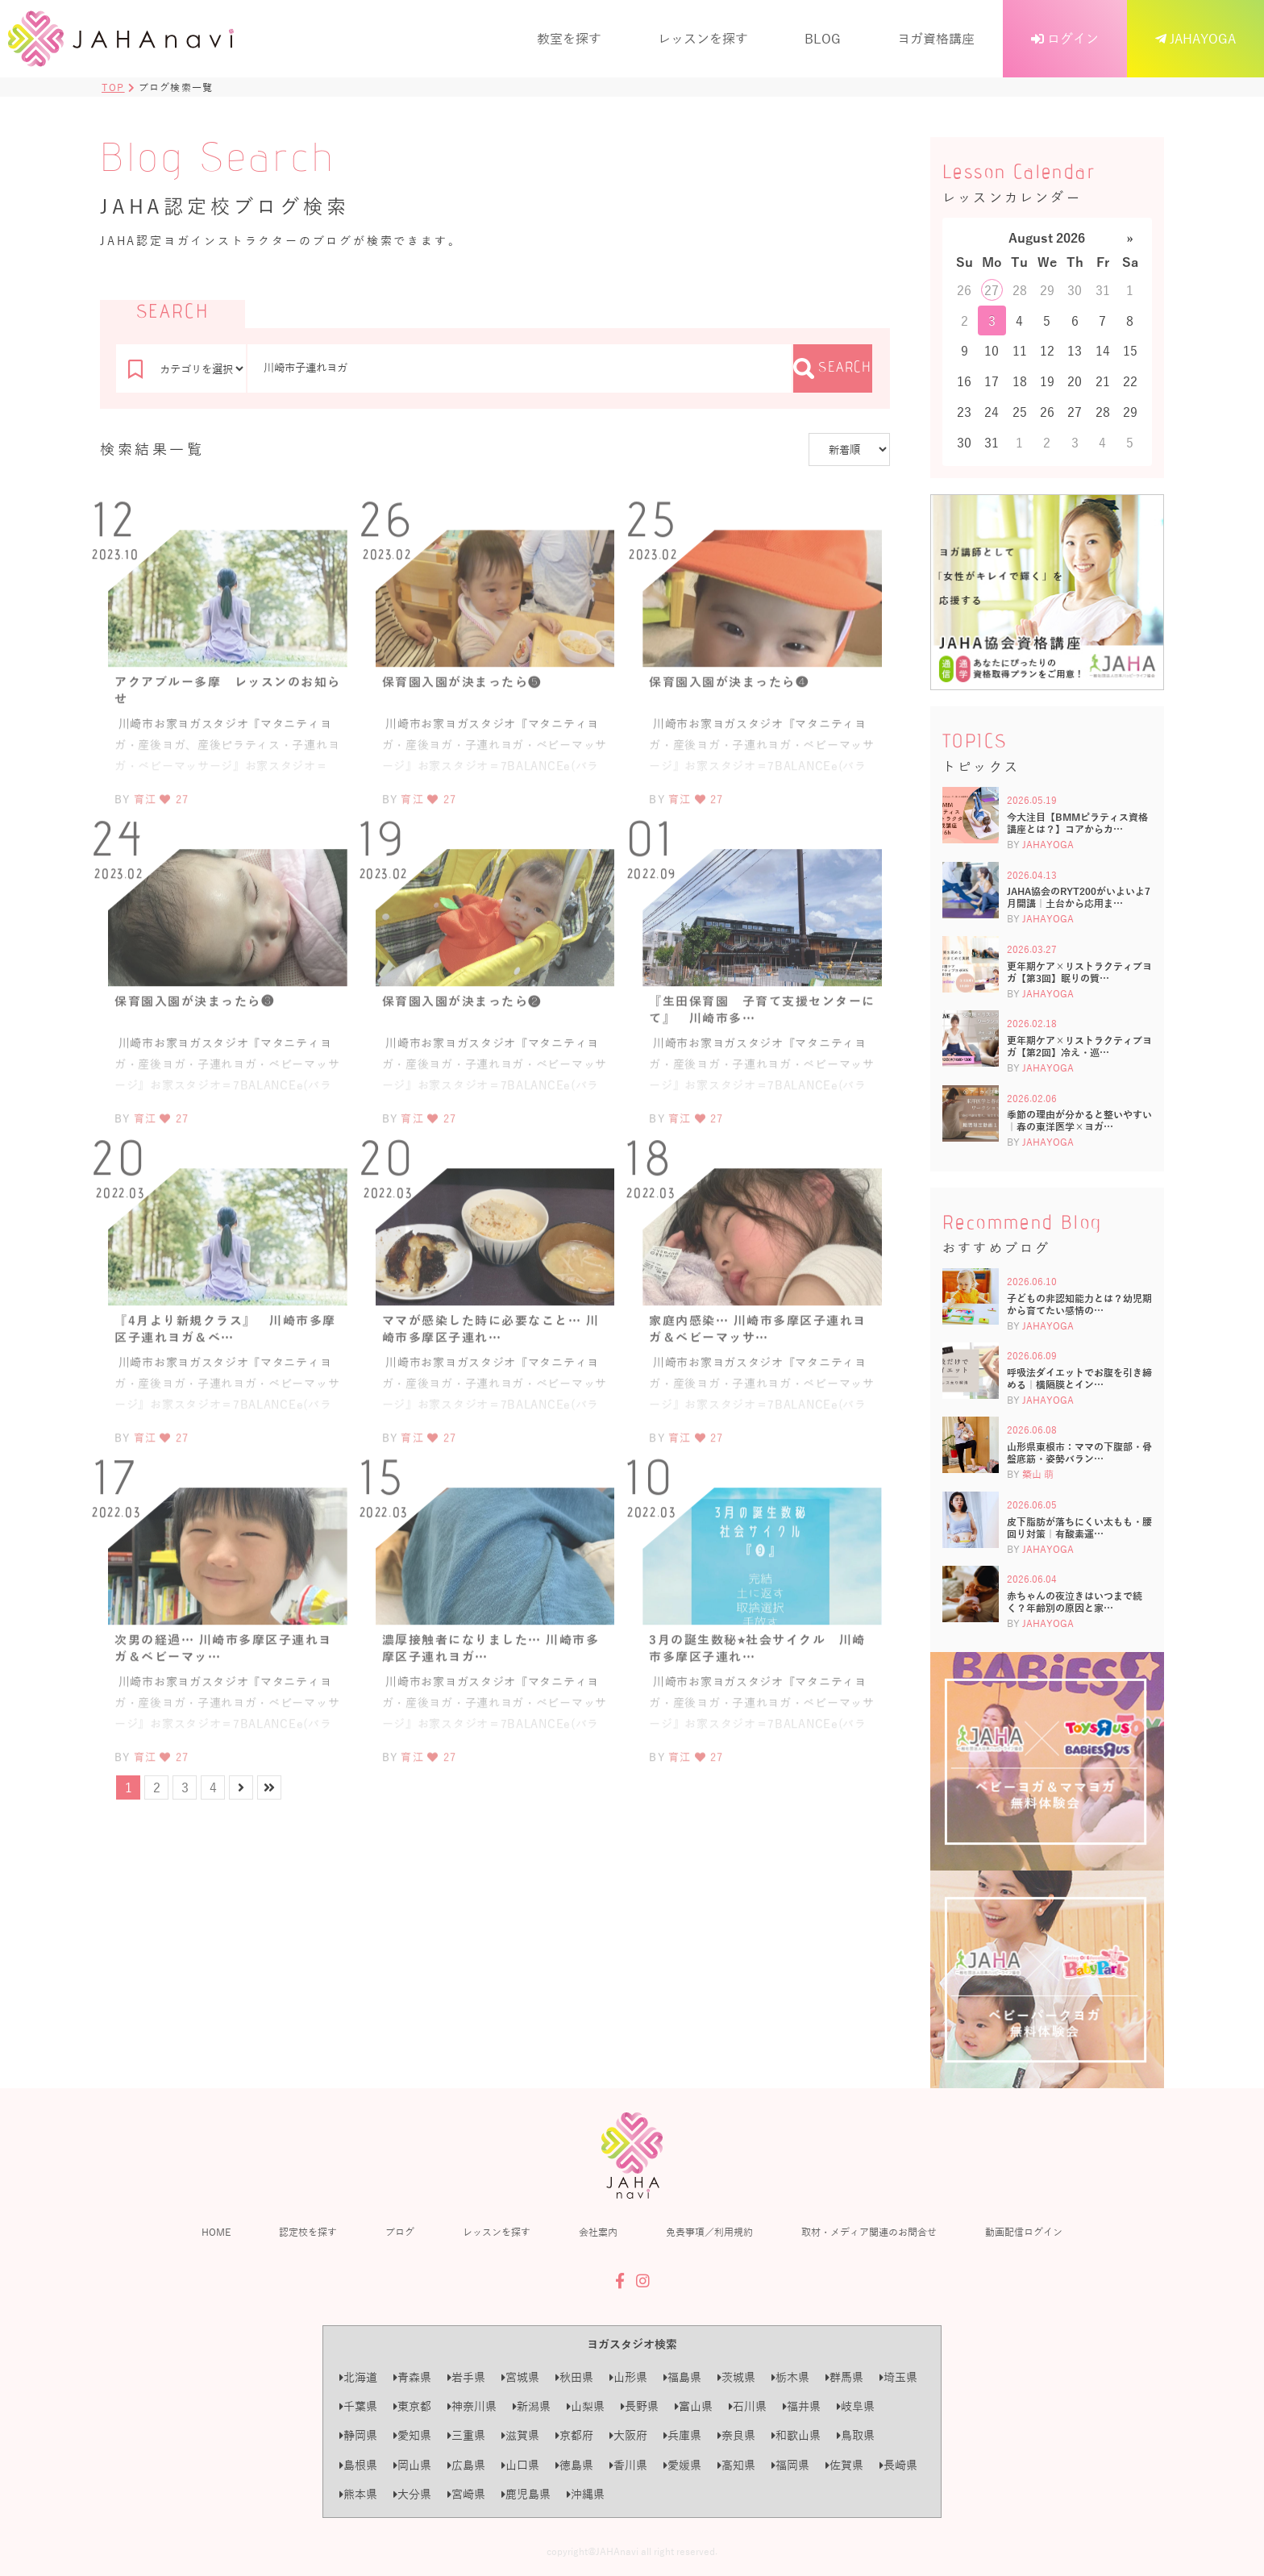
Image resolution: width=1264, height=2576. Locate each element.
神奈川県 (472, 2406)
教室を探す (569, 38)
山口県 (520, 2465)
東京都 (412, 2406)
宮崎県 (466, 2494)
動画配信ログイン (1023, 2231)
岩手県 (466, 2377)
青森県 (412, 2377)
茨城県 (736, 2377)
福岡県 (790, 2465)
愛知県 (412, 2435)
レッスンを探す (703, 38)
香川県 (628, 2465)
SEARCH (832, 368)
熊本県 (358, 2494)
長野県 (640, 2406)
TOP (113, 87)
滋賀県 (520, 2435)
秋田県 (574, 2377)
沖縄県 (586, 2494)
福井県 (802, 2406)
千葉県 (358, 2406)
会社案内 (598, 2231)
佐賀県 (844, 2465)
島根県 (358, 2465)
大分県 (412, 2494)
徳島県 (574, 2465)
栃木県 (790, 2377)
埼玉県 (898, 2377)
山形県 (628, 2377)
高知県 (736, 2465)
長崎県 (898, 2465)
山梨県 (586, 2406)
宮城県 (520, 2377)
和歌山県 (796, 2435)
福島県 (682, 2377)
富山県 (694, 2406)
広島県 (466, 2465)
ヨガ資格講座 (936, 38)
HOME (216, 2231)
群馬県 (844, 2377)
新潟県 (532, 2406)
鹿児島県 (526, 2494)
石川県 (748, 2406)
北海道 (358, 2377)
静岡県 (358, 2435)
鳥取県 (856, 2435)
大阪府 (628, 2435)
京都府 (574, 2435)
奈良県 (736, 2435)
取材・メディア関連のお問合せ (869, 2231)
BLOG (823, 38)
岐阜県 (856, 2406)
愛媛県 (682, 2465)
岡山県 (412, 2465)
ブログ (399, 2231)
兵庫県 (682, 2435)
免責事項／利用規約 (709, 2231)
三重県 (466, 2435)
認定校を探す (308, 2231)
